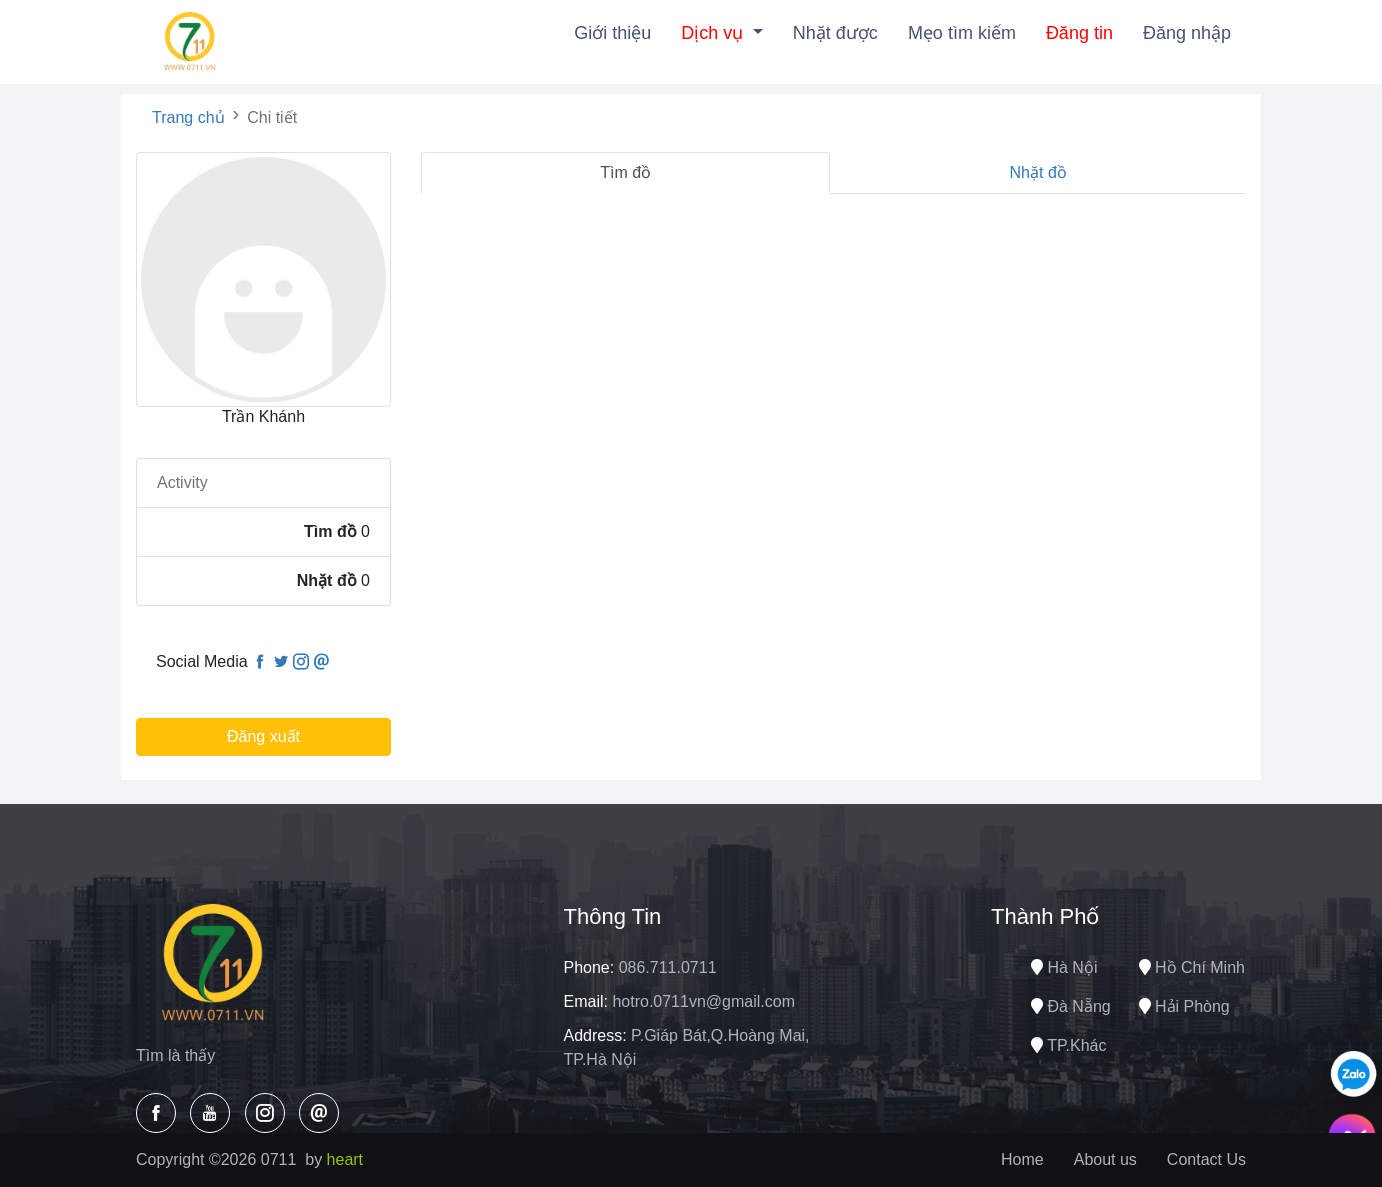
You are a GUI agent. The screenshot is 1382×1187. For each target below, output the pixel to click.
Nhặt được (835, 33)
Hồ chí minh (1192, 967)
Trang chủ (188, 117)
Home (1022, 1159)
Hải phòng (1184, 1006)
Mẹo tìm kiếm (962, 33)
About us (1105, 1159)
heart (345, 1159)
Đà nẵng (1071, 1006)
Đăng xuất (263, 736)
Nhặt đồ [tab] (1038, 172)
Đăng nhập (1187, 33)
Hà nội (1064, 967)
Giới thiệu (612, 33)
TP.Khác (1068, 1045)
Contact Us (1206, 1159)
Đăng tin (1079, 33)
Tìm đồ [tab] (625, 172)
